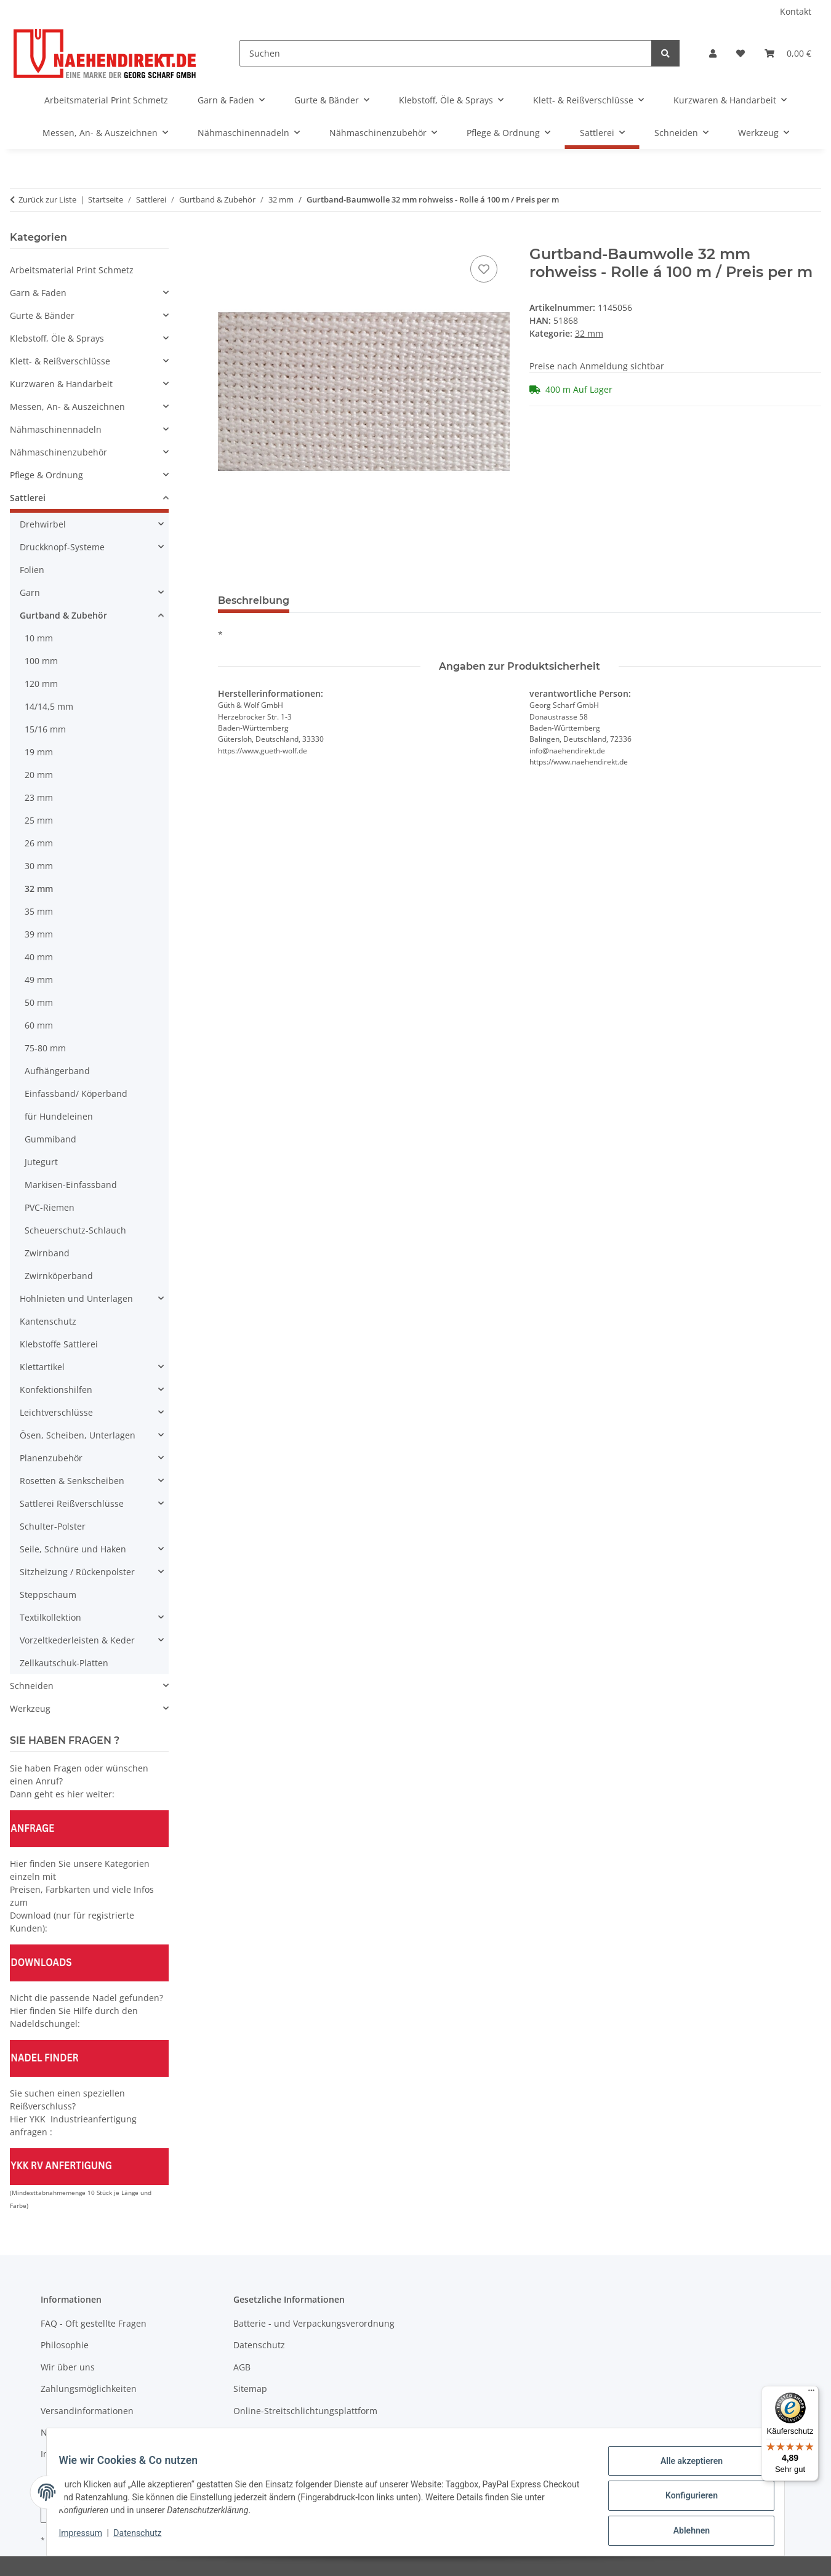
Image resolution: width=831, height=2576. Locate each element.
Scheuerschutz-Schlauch (75, 1230)
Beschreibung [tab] (253, 600)
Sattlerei (28, 498)
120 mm (41, 683)
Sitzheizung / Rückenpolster (77, 1572)
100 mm (41, 661)
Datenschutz (145, 2538)
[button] (712, 53)
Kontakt (795, 11)
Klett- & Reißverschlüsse (60, 361)
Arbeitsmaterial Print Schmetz (72, 270)
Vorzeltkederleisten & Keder (77, 1640)
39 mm (39, 934)
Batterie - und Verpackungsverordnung (314, 2323)
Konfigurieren (683, 2500)
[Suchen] (445, 53)
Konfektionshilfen (56, 1389)
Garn (30, 592)
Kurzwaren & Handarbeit (61, 384)
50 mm (39, 1002)
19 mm (39, 752)
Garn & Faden (38, 293)
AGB (242, 2367)
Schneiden (32, 1685)
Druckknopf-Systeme (62, 547)
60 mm (39, 1025)
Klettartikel (42, 1367)
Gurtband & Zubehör (63, 615)
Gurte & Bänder (42, 315)
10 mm (39, 638)
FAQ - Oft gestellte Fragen (94, 2323)
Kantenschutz (48, 1321)
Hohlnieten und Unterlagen (76, 1298)
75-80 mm (45, 1048)
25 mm (39, 820)
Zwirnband (47, 1253)
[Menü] (811, 2393)
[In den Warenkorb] (228, 239)
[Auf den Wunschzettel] (483, 269)
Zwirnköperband (59, 1276)
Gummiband (50, 1139)
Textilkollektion (50, 1617)
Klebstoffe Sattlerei (59, 1344)
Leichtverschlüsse (56, 1412)
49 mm (39, 979)
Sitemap (250, 2388)
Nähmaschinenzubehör (58, 452)
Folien (32, 570)
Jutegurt (41, 1162)
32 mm (589, 333)
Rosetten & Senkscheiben (72, 1481)
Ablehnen (683, 2532)
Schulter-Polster (53, 1526)
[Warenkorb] (788, 53)
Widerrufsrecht (264, 2432)
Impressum (88, 2538)
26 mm (39, 843)
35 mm (39, 911)
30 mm (39, 866)
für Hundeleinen (59, 1116)
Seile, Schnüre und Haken (73, 1549)
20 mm (39, 774)
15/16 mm (45, 729)
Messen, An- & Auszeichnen (67, 406)
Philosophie (65, 2345)
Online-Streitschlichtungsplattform (305, 2411)
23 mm (39, 797)
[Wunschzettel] (740, 53)
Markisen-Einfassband (71, 1184)
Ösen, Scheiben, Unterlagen (77, 1435)
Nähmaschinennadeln (56, 429)
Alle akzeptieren (683, 2468)
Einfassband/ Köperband (76, 1093)
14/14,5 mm (49, 706)
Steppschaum (48, 1594)
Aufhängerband (57, 1071)
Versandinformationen (87, 2411)
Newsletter (63, 2432)
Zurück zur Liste (47, 199)
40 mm (39, 957)
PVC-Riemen (49, 1207)
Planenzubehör (51, 1458)
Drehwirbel (43, 524)
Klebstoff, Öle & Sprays (57, 338)
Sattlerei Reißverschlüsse (72, 1503)
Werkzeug (30, 1708)
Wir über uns (68, 2367)
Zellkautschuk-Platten (64, 1663)
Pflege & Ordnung (46, 475)
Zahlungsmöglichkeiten (89, 2388)
